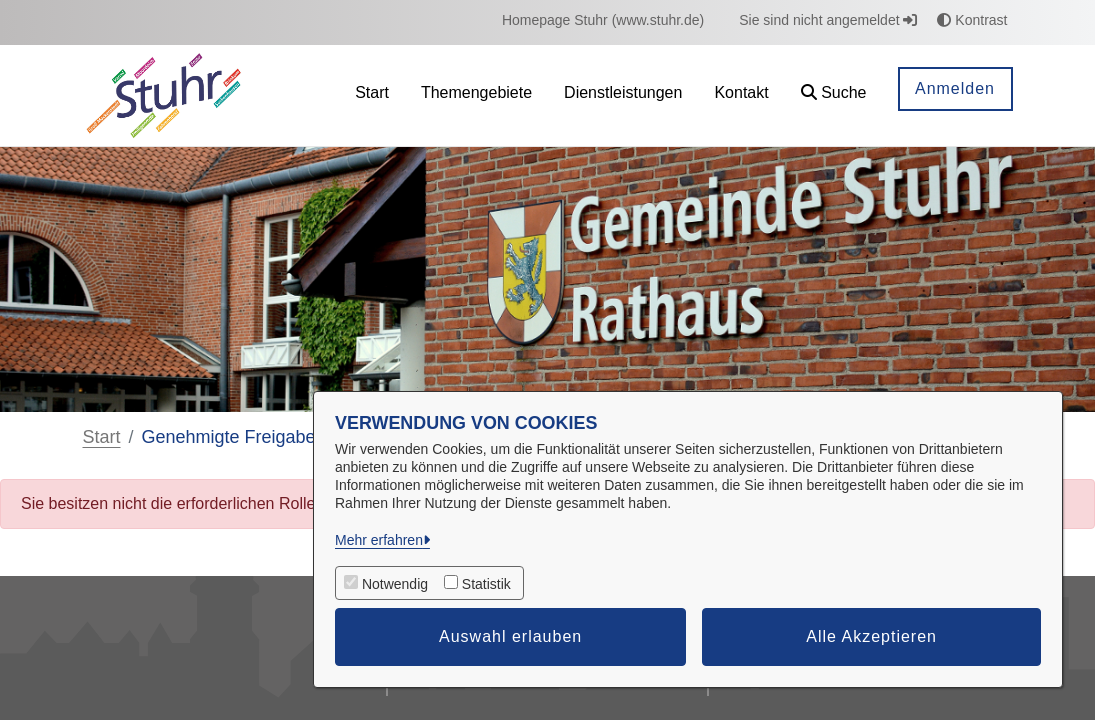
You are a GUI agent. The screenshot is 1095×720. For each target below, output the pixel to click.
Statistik (486, 584)
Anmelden (955, 88)
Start (102, 437)
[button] (834, 95)
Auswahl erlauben (510, 636)
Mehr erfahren (379, 540)
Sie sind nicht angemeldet (828, 20)
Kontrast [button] (972, 20)
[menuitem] (603, 20)
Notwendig (395, 584)
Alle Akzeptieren (871, 636)
